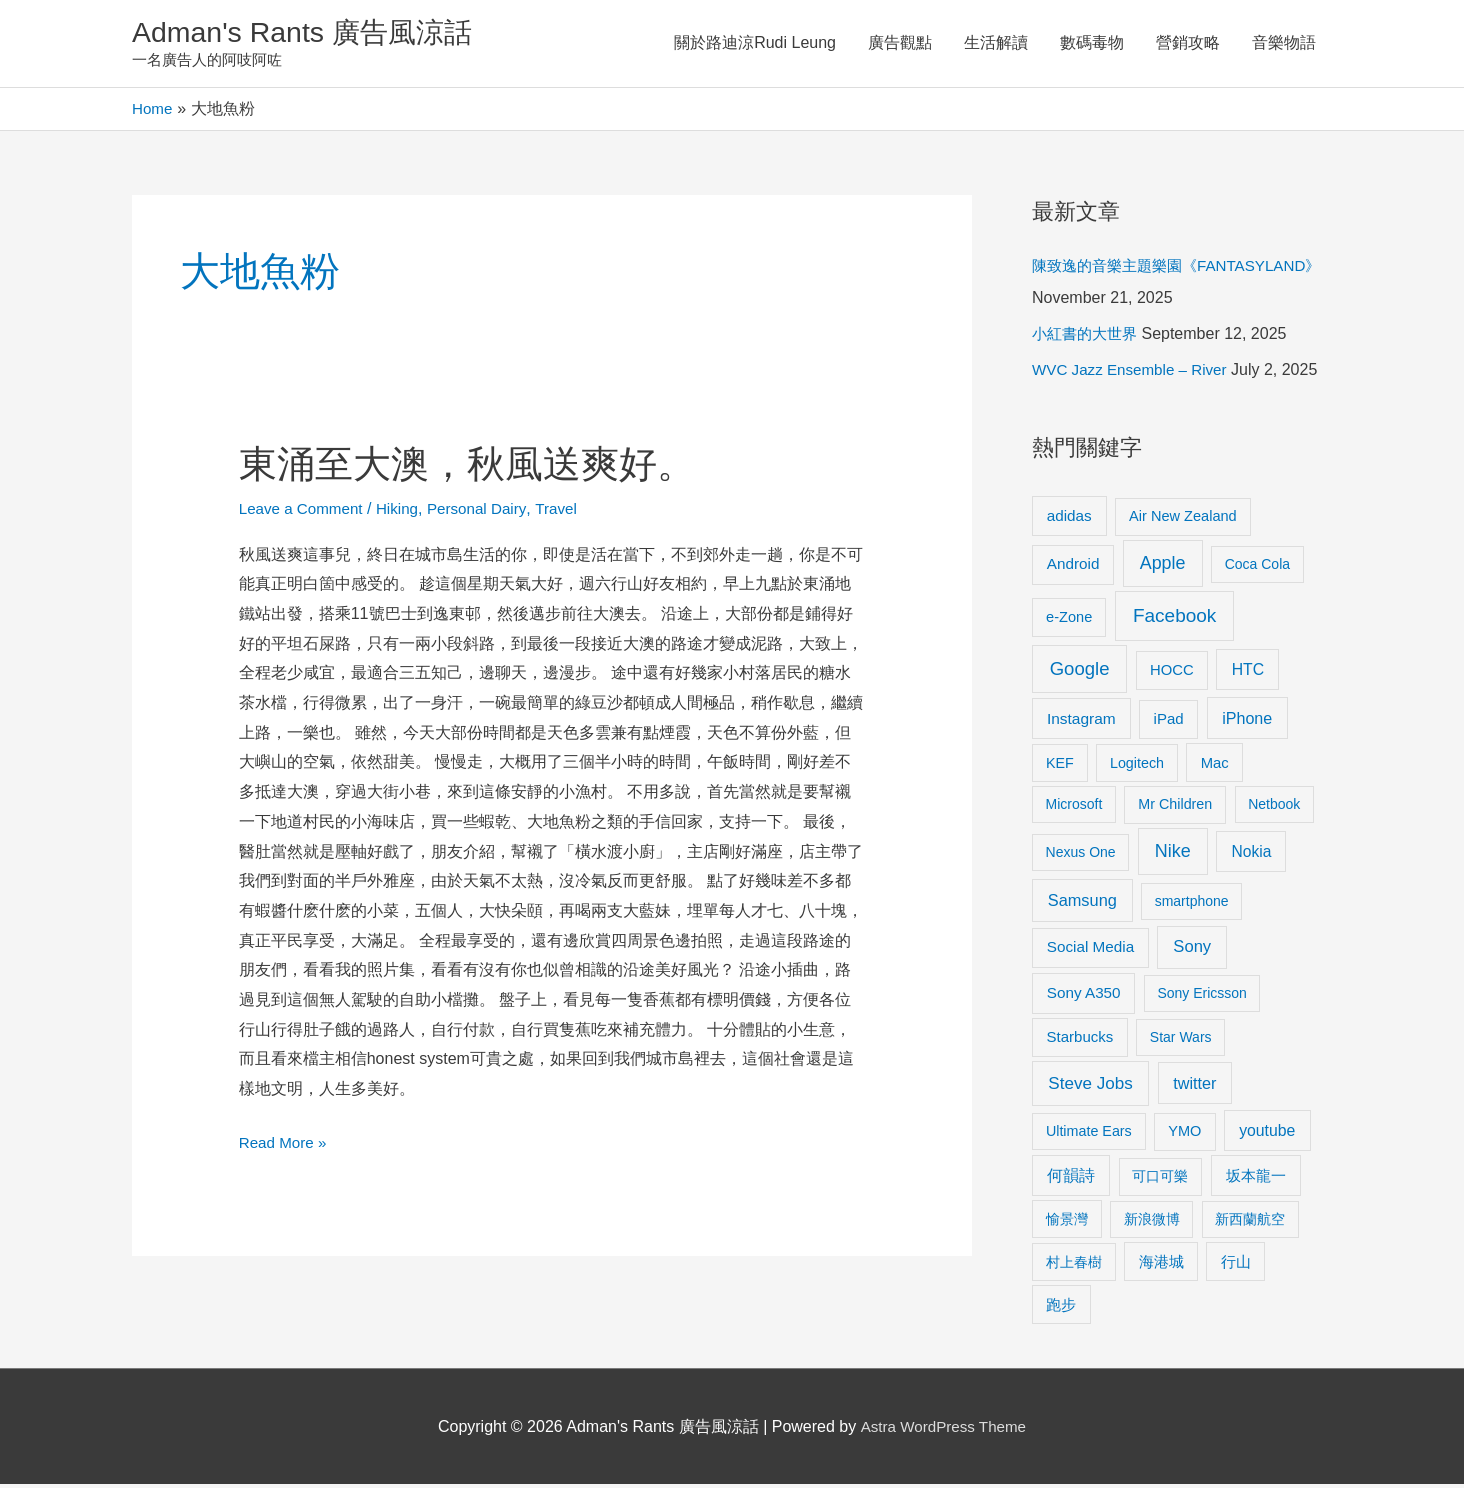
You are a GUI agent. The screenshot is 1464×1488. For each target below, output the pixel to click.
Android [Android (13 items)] (1073, 567)
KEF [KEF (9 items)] (1060, 766)
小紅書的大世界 (1088, 337)
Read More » (285, 1142)
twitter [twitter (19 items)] (1194, 1086)
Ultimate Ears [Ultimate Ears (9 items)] (1089, 1134)
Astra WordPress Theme (943, 1429)
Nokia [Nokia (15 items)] (1251, 855)
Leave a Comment (304, 511)
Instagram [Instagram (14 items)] (1081, 722)
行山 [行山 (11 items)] (1236, 1265)
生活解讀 (996, 44)
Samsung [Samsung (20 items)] (1082, 904)
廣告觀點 (900, 44)
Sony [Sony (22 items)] (1192, 950)
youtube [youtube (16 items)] (1267, 1133)
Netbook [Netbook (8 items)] (1274, 808)
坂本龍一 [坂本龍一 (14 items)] (1256, 1179)
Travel (571, 511)
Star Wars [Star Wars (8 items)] (1181, 1041)
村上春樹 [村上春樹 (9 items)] (1074, 1265)
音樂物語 (1284, 44)
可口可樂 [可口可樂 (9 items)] (1160, 1180)
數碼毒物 (1092, 44)
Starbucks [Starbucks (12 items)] (1080, 1040)
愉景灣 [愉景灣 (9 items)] (1067, 1222)
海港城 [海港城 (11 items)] (1161, 1265)
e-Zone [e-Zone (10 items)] (1069, 620)
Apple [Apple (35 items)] (1163, 567)
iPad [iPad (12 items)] (1169, 722)
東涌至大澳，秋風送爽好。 (479, 466)
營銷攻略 (1188, 44)
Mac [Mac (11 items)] (1215, 766)
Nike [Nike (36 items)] (1173, 855)
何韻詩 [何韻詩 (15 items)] (1071, 1179)
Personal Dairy (488, 511)
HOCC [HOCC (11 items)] (1172, 673)
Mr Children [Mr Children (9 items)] (1175, 808)
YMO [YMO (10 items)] (1184, 1134)
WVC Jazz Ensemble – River (1134, 373)
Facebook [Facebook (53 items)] (1174, 618)
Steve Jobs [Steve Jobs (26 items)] (1090, 1086)
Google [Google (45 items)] (1080, 671)
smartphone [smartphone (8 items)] (1192, 905)
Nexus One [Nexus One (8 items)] (1081, 856)
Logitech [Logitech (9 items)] (1137, 766)
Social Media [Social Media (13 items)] (1090, 950)
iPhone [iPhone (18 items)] (1247, 722)
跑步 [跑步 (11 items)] (1061, 1308)
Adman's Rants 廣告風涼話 (312, 33)
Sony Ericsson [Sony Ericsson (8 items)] (1201, 997)
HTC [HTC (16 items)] (1248, 672)
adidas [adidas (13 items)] (1069, 518)
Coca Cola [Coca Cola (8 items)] (1257, 568)
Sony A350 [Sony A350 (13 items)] (1084, 996)
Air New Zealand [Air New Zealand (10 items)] (1183, 519)
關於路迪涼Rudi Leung (755, 44)
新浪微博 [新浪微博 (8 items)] (1152, 1222)
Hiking (405, 511)
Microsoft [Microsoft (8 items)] (1074, 808)
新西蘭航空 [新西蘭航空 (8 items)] (1250, 1222)
